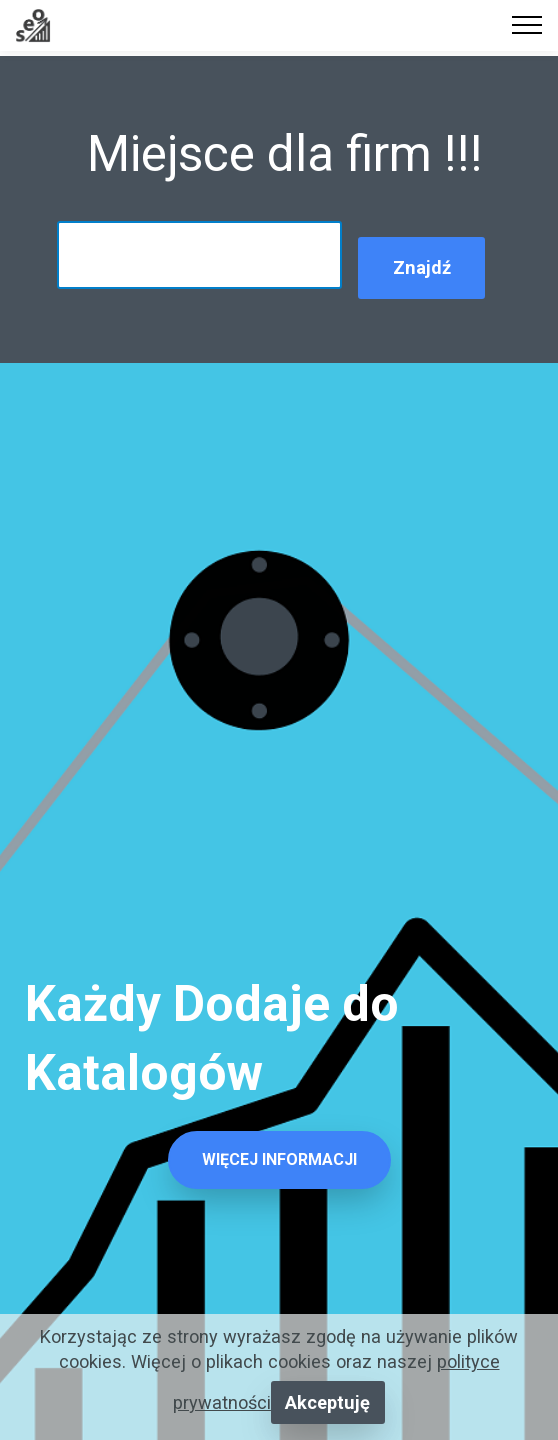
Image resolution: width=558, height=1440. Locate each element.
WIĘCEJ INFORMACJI (279, 1159)
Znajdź (422, 267)
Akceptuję (327, 1402)
